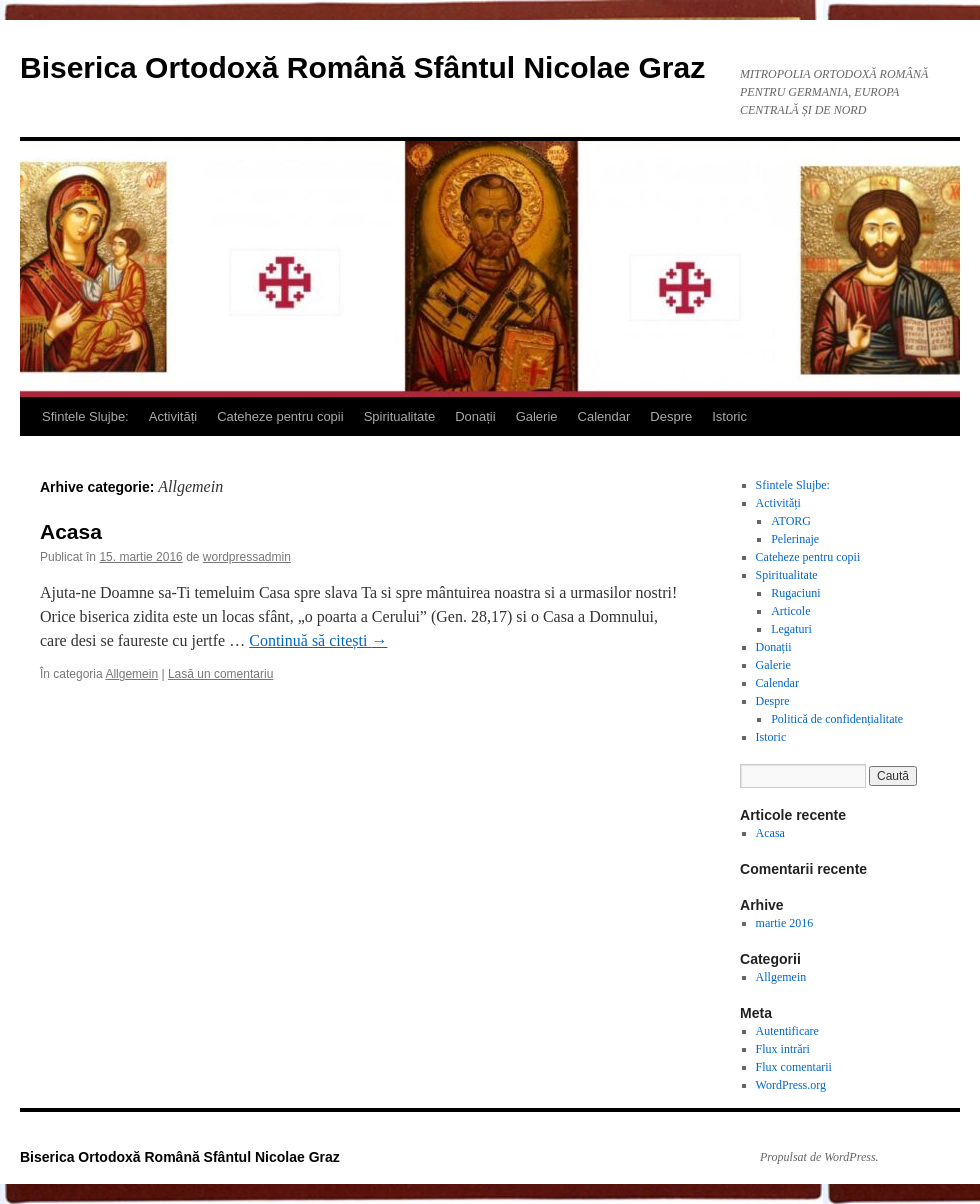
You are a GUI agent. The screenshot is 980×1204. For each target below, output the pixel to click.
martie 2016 (785, 923)
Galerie (537, 416)
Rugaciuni (795, 593)
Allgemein (131, 674)
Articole (790, 611)
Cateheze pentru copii (280, 416)
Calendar (604, 416)
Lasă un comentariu (220, 674)
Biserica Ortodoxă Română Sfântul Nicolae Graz (362, 67)
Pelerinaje (795, 539)
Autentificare (787, 1031)
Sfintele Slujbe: (85, 416)
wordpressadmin (247, 557)
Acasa (71, 531)
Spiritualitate (400, 416)
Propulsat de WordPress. (819, 1157)
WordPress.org (791, 1085)
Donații (475, 416)
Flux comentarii (794, 1067)
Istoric (729, 416)
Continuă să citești (318, 640)
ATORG (791, 521)
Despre (671, 416)
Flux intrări (783, 1049)
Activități (173, 416)
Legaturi (791, 629)
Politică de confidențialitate (837, 719)
